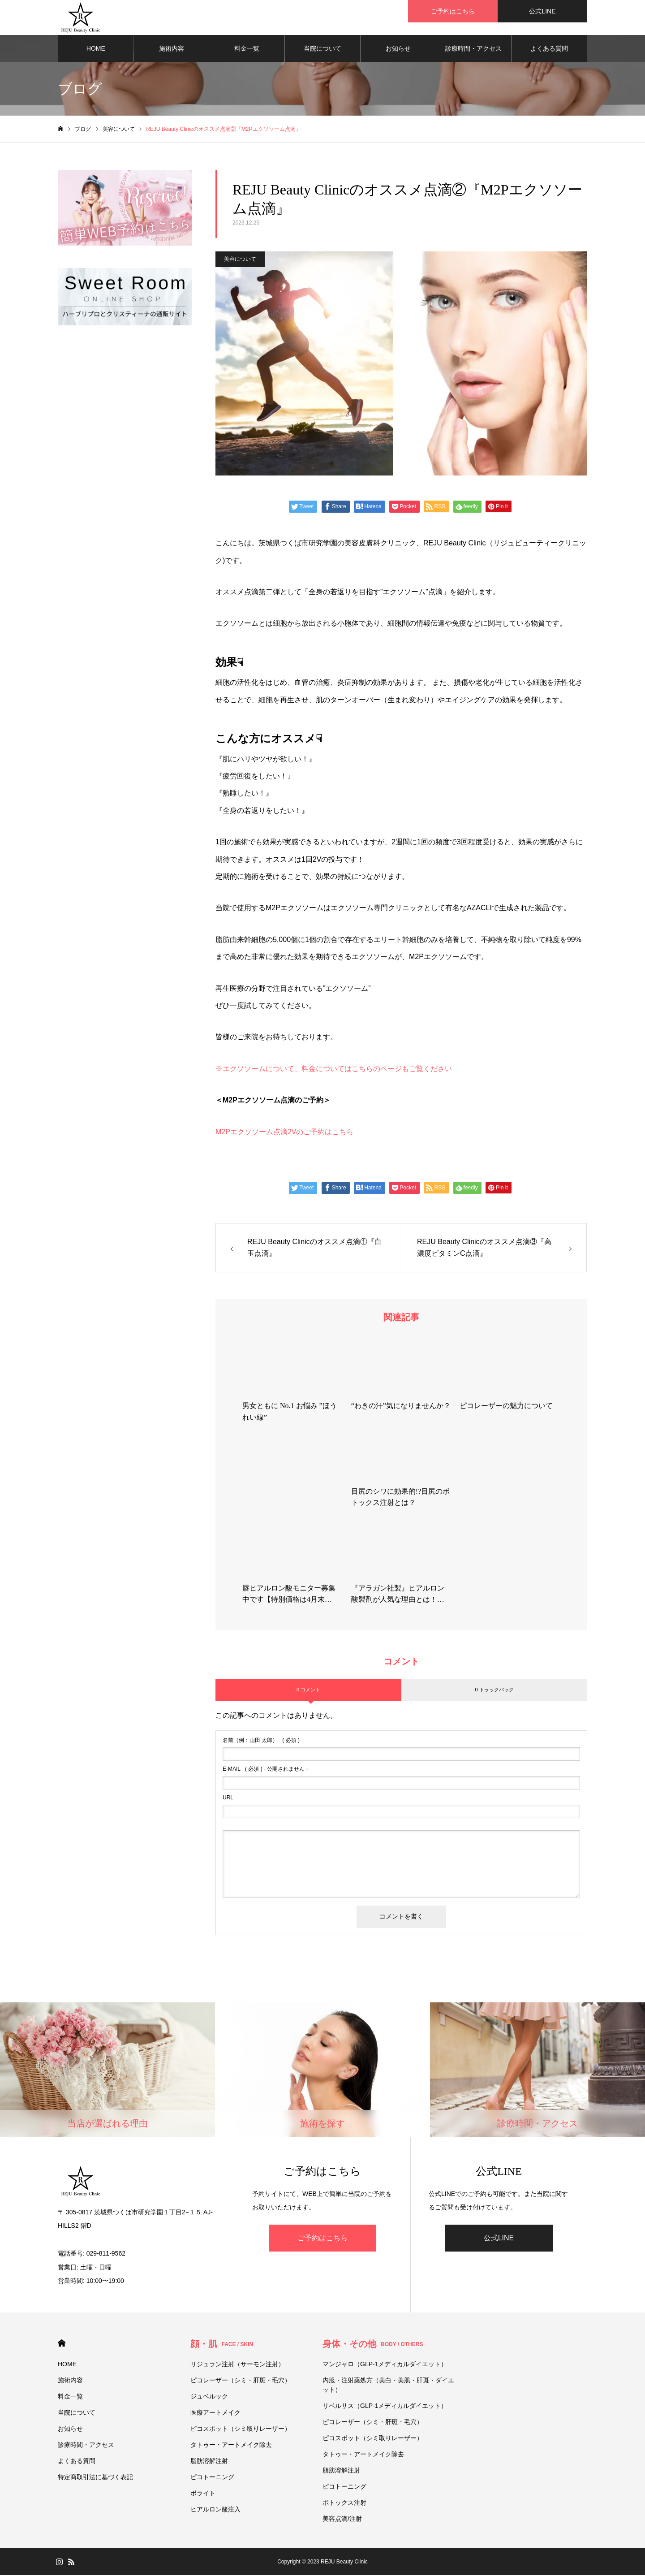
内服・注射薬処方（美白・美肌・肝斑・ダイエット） (388, 2385)
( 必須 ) (261, 1741)
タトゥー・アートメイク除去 (231, 2445)
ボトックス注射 (344, 2503)
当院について (322, 49)
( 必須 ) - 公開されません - (265, 1769)
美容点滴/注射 (342, 2519)
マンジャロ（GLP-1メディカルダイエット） (384, 2365)
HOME (95, 49)
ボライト (202, 2494)
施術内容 (171, 49)
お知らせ (398, 49)
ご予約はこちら (322, 2239)
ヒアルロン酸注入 (215, 2510)
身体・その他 (372, 2345)
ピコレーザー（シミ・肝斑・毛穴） (240, 2381)
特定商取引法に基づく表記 (95, 2477)
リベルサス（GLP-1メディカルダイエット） (384, 2406)
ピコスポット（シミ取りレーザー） (240, 2429)
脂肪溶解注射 (209, 2461)
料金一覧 (246, 49)
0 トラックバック (494, 1690)
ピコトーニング (212, 2477)
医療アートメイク (215, 2413)
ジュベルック (209, 2397)
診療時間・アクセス (473, 49)
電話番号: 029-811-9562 (91, 2254)
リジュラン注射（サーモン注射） (237, 2365)
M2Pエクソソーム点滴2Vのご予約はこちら (284, 1133)
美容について (240, 260)
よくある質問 (549, 49)
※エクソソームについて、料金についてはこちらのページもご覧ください (333, 1069)
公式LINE (499, 2239)
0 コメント (308, 1690)
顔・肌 (222, 2345)
